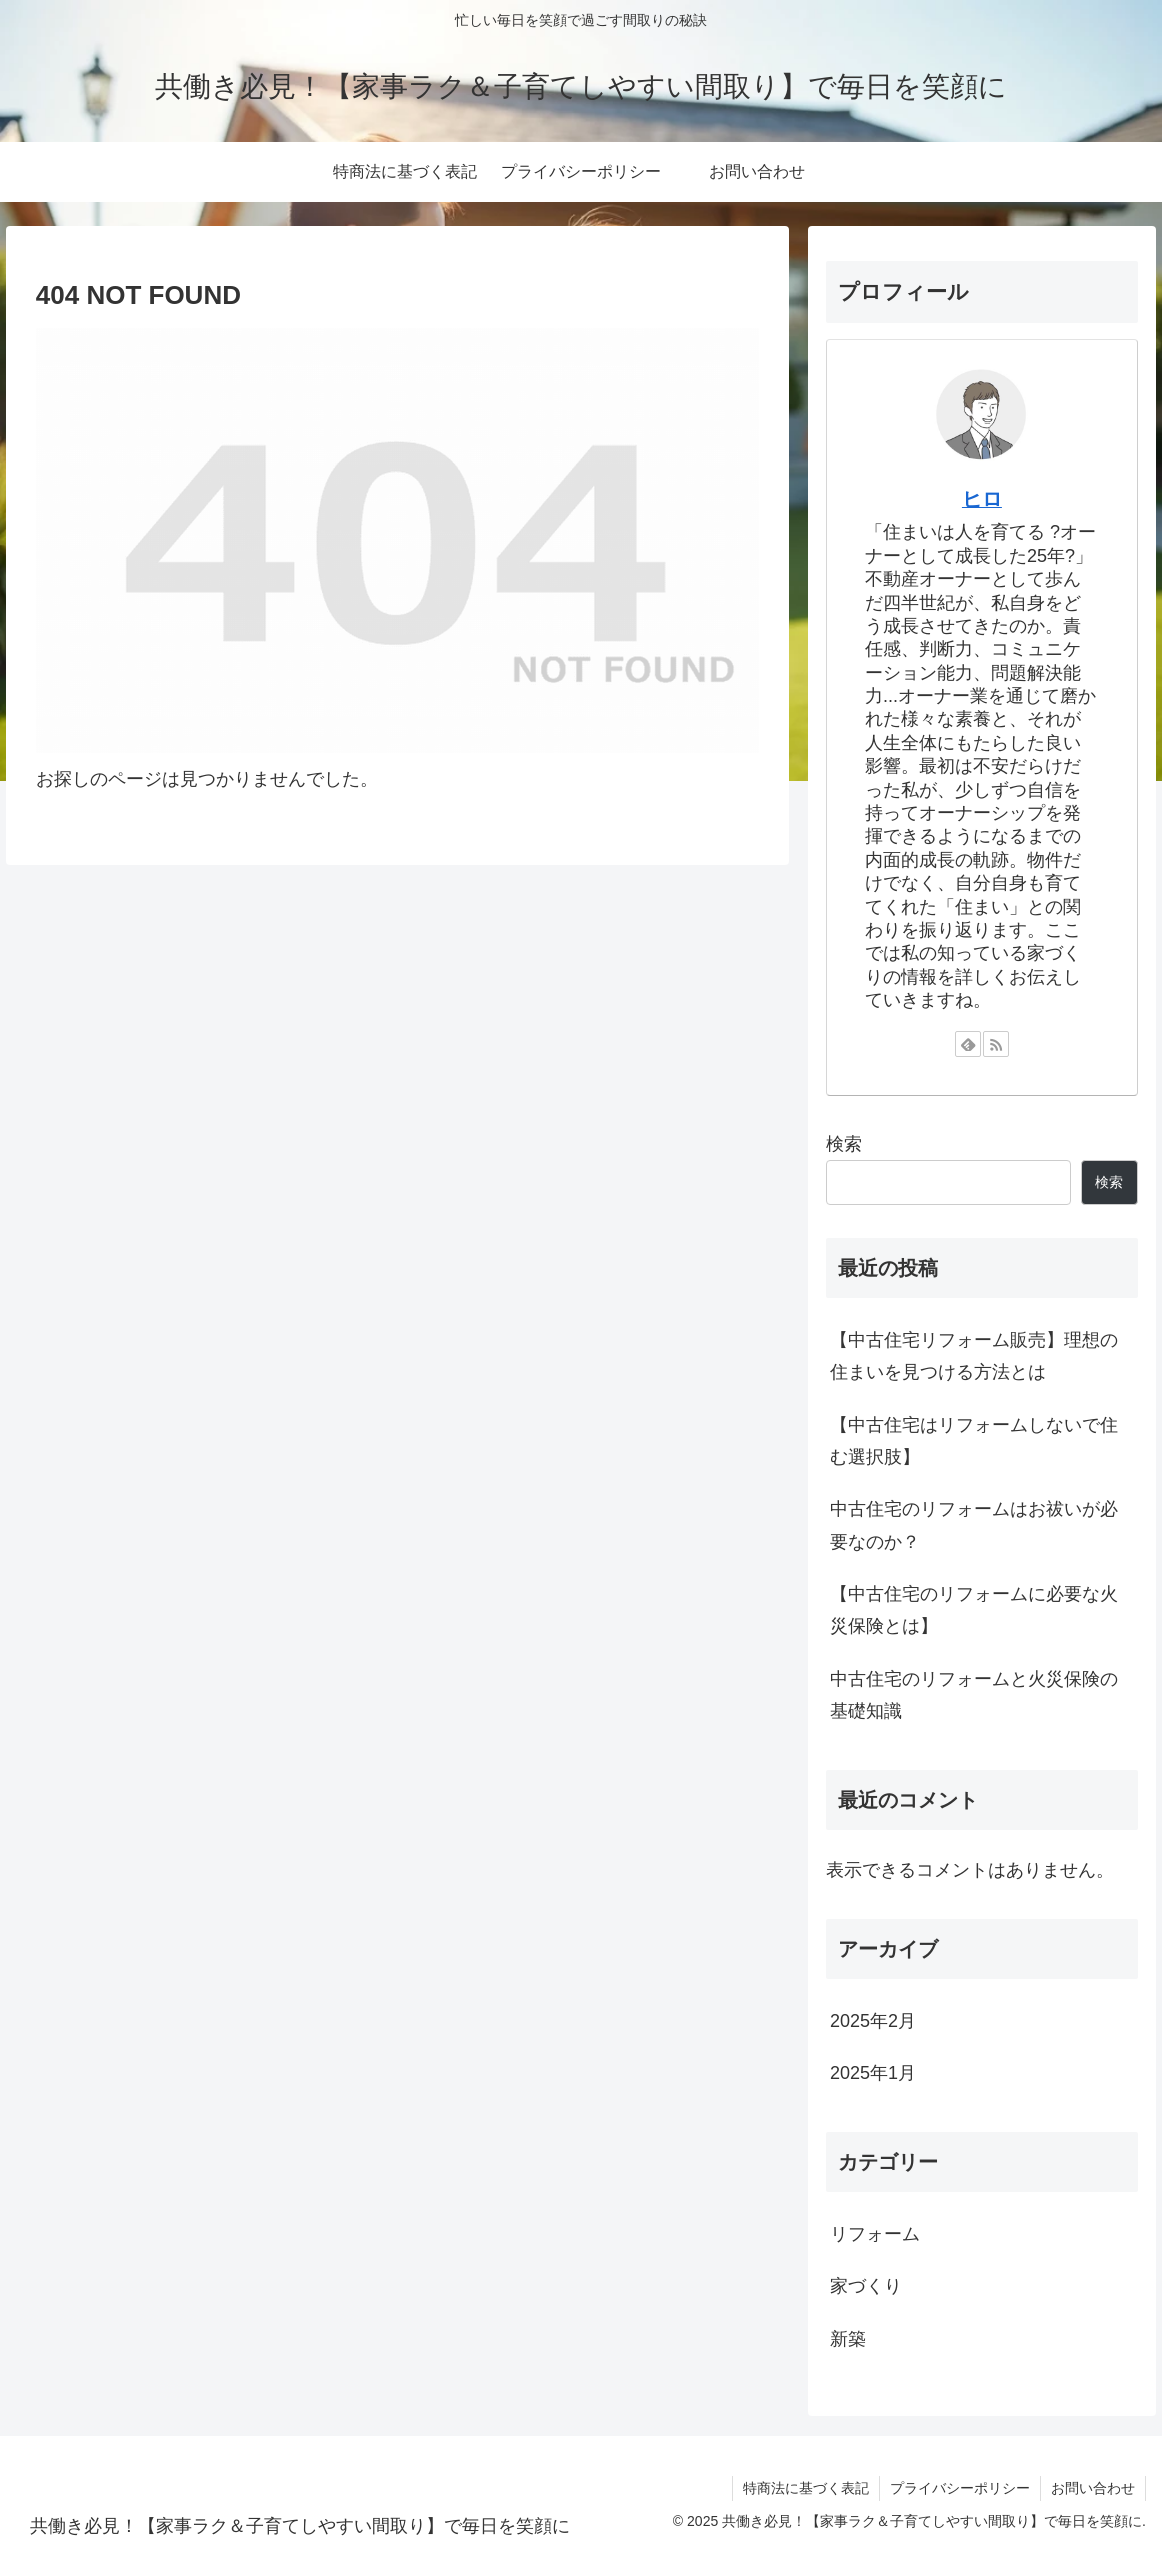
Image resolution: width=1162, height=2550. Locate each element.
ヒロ (982, 499)
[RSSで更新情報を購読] (996, 1044)
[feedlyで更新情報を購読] (968, 1044)
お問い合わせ (1093, 2488)
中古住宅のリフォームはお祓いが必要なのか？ (974, 1525)
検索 (844, 1144)
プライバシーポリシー (960, 2488)
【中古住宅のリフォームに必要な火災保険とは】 (974, 1610)
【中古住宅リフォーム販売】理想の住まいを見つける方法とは (974, 1356)
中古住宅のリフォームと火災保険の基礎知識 (974, 1695)
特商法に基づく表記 (806, 2488)
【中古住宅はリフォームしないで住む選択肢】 (974, 1441)
